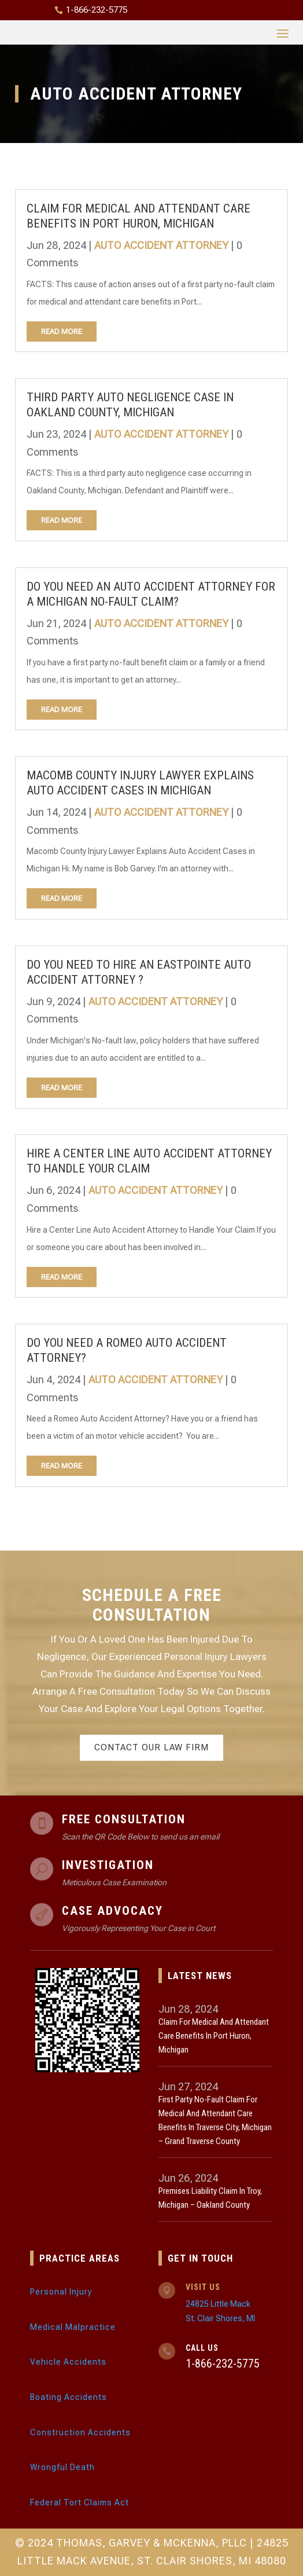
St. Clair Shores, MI (220, 2318)
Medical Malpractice (73, 2327)
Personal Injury (61, 2291)
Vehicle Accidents (68, 2361)
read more (61, 331)
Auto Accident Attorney (161, 245)
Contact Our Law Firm (151, 1747)
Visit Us (203, 2287)
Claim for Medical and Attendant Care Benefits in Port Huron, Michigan (213, 2036)
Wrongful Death (62, 2467)
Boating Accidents (68, 2397)
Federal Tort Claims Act (79, 2502)
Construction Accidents (80, 2432)
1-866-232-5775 (96, 10)
